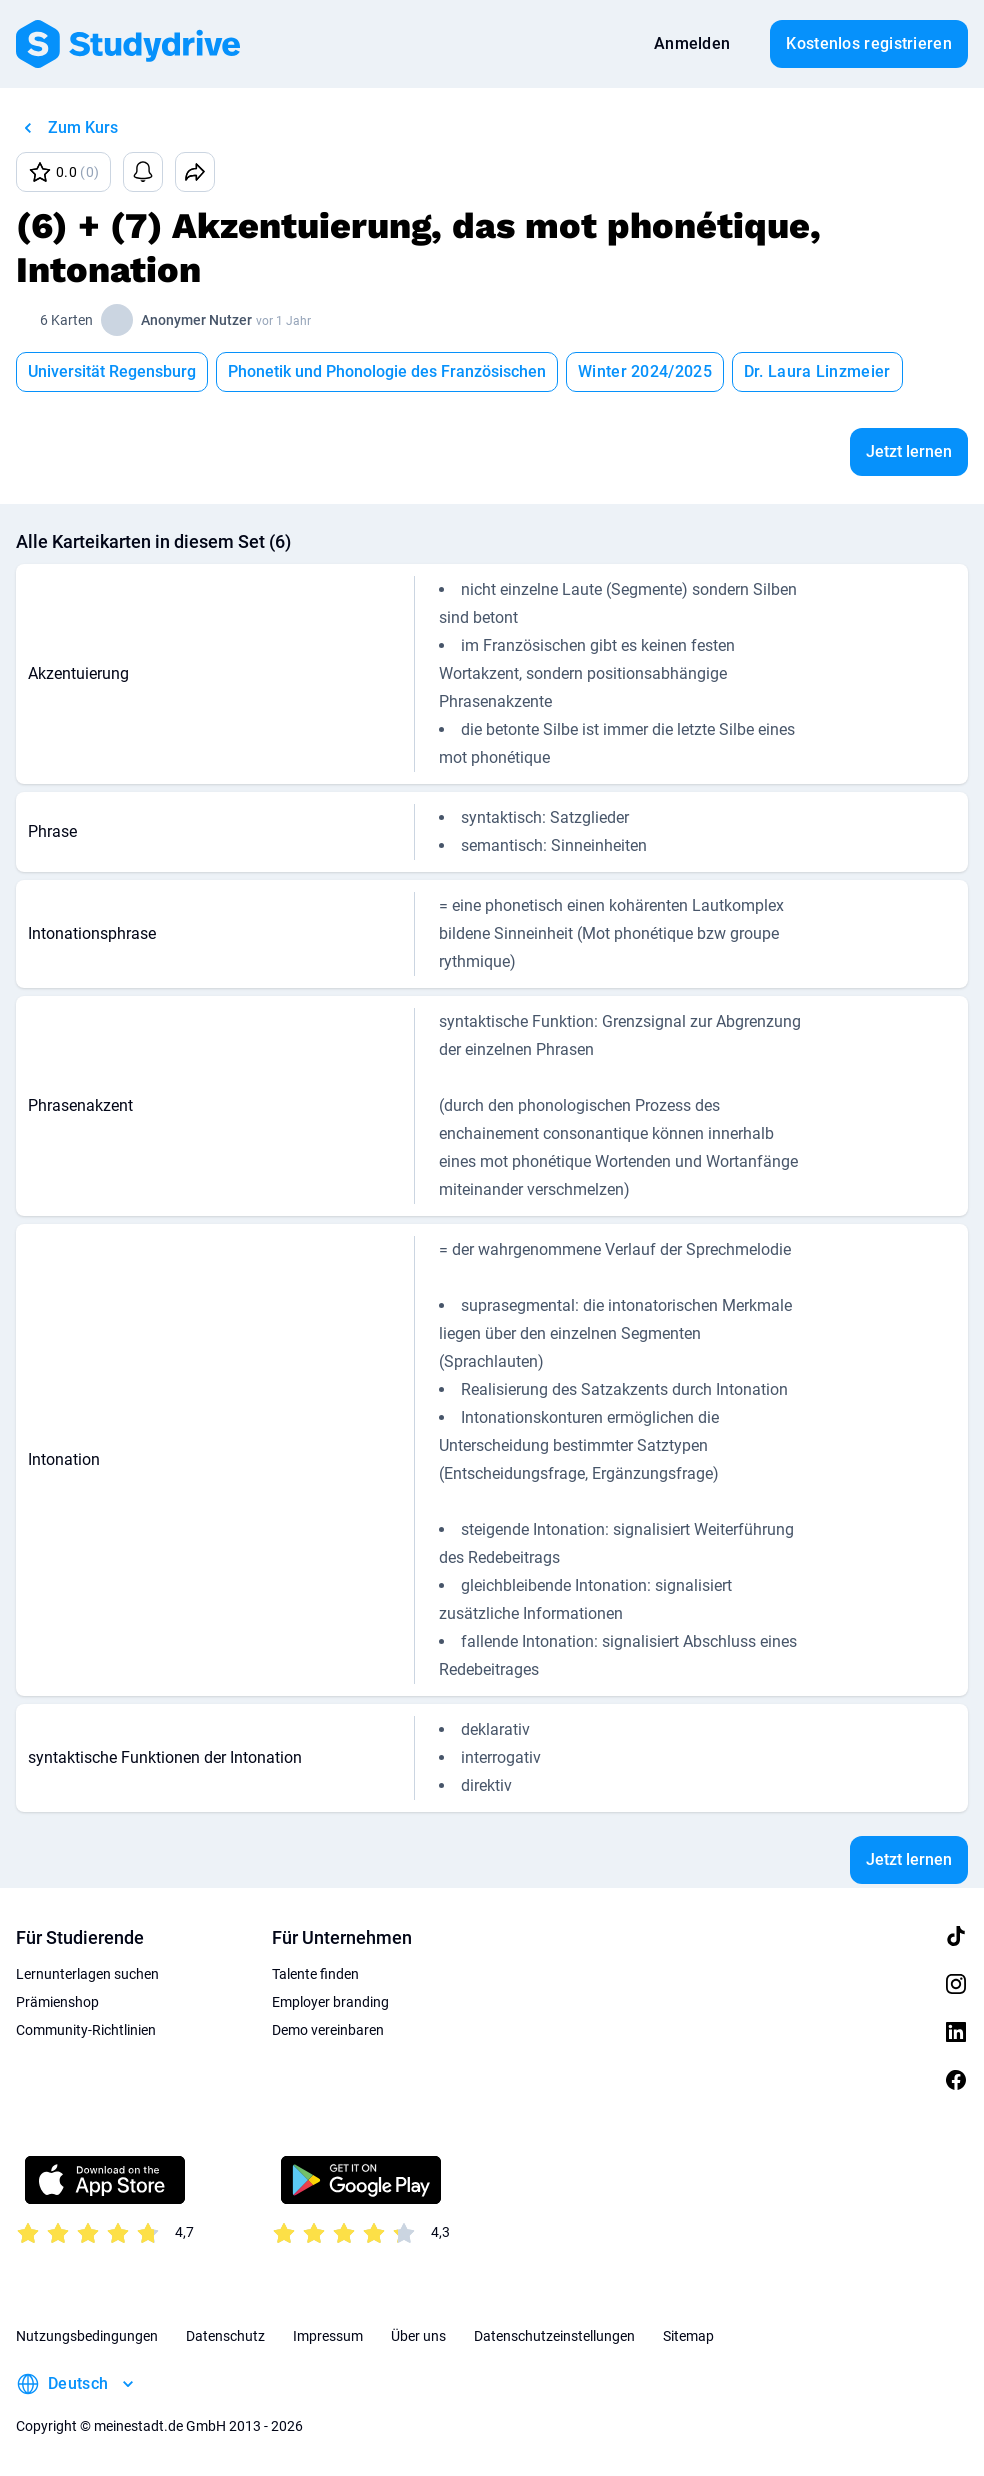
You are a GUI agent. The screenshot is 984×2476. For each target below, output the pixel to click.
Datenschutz (225, 2336)
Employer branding (330, 2002)
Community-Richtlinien (86, 2030)
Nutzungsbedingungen (87, 2336)
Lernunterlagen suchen (87, 1974)
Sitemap (688, 2336)
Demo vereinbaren (328, 2030)
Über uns (418, 2336)
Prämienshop (57, 2002)
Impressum (328, 2336)
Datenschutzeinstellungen (554, 2336)
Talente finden (315, 1974)
